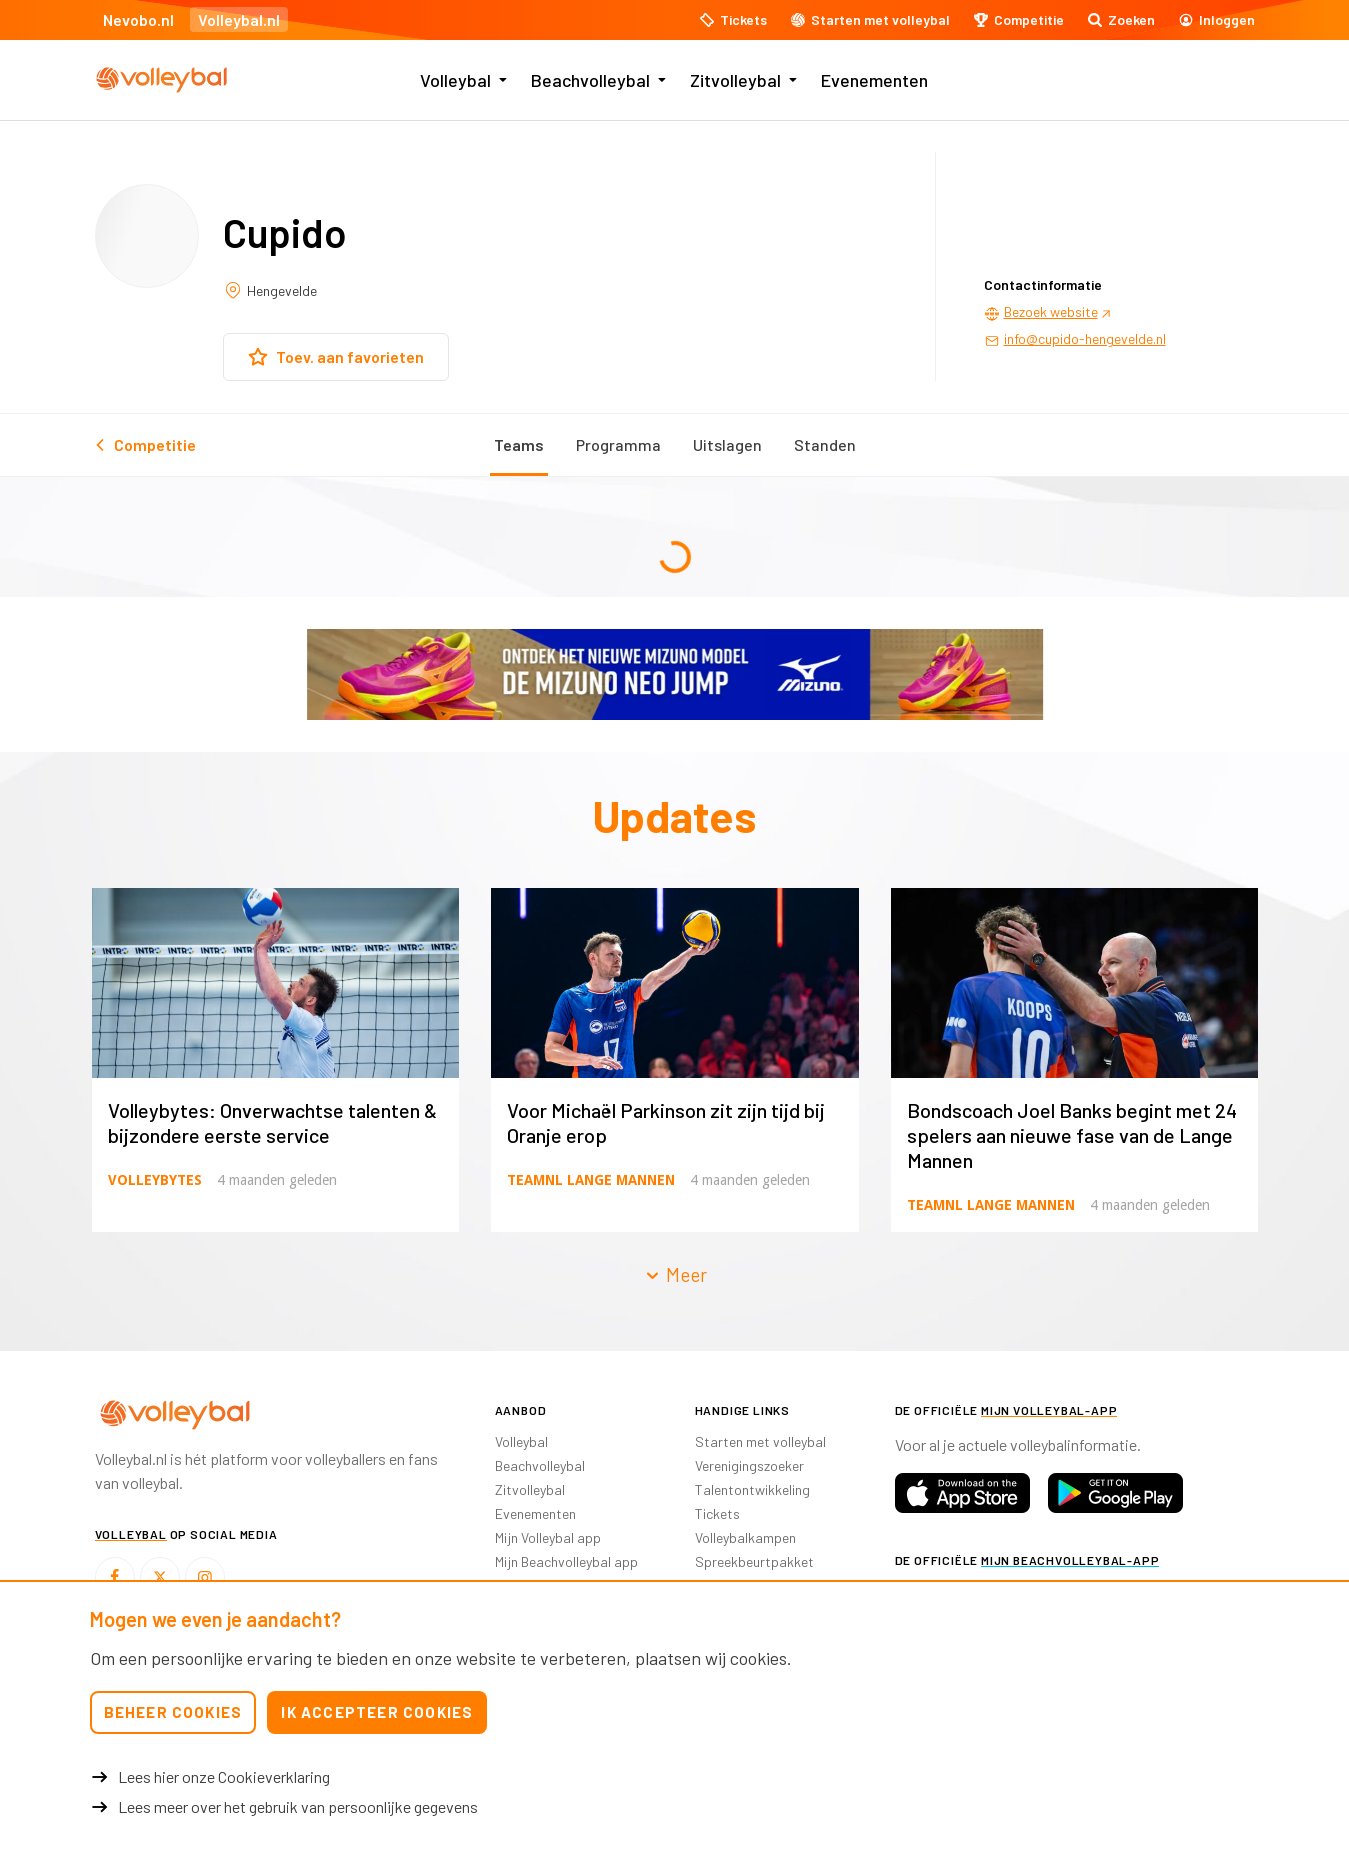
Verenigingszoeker (749, 1465)
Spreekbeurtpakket (754, 1561)
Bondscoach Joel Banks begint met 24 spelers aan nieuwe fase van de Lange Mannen (1072, 1135)
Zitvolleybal (735, 80)
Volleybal (455, 80)
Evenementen (874, 80)
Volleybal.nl (239, 19)
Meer (675, 1274)
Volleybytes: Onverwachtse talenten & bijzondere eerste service (272, 1122)
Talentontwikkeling (752, 1489)
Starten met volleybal (760, 1441)
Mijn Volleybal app (548, 1537)
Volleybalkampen (745, 1537)
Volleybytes (155, 1180)
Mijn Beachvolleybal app (566, 1561)
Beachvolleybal (590, 80)
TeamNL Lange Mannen (591, 1180)
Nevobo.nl (138, 19)
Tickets (717, 1513)
